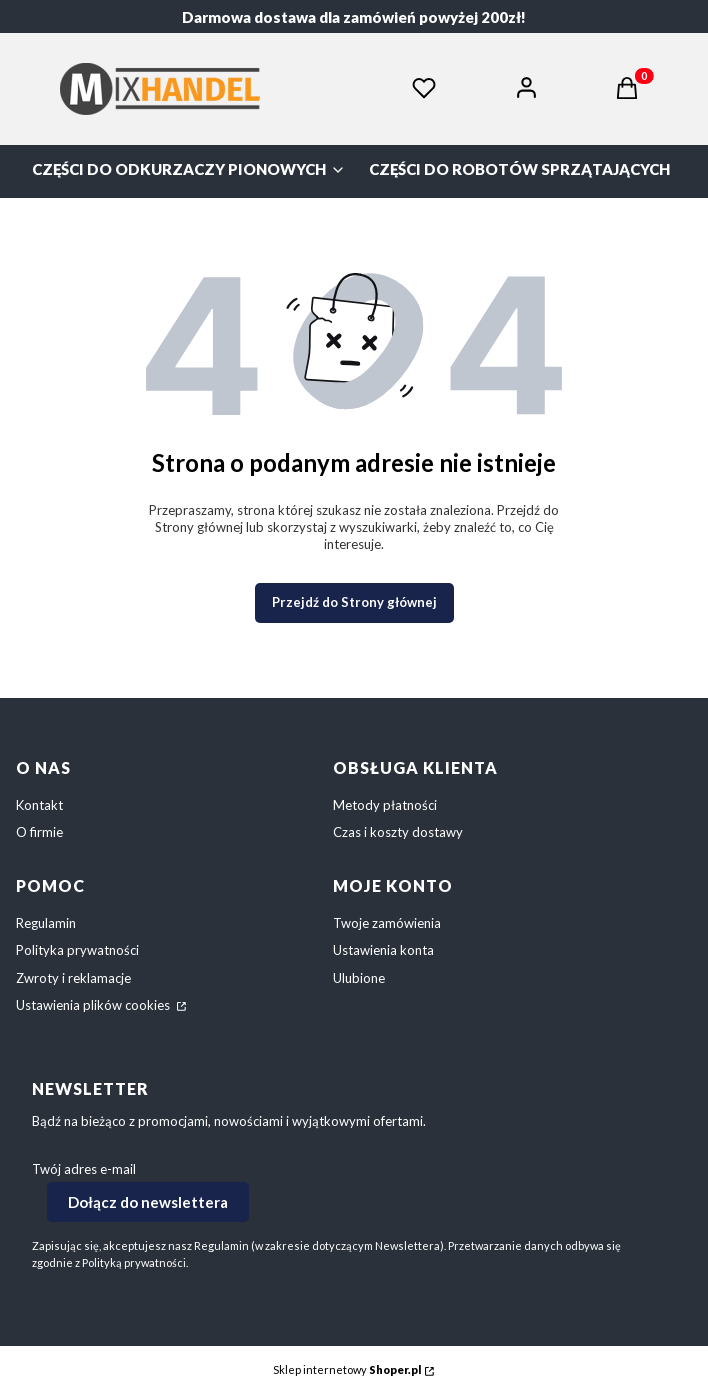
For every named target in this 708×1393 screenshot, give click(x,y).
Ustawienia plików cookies (94, 1005)
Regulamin (46, 923)
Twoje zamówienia (387, 923)
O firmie (39, 832)
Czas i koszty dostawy (398, 832)
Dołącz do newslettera (148, 1202)
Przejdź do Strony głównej (354, 602)
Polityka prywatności (77, 950)
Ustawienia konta (383, 950)
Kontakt (39, 805)
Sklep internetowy (347, 1369)
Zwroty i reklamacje (73, 978)
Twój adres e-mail (84, 1169)
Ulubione (359, 978)
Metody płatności (385, 805)
